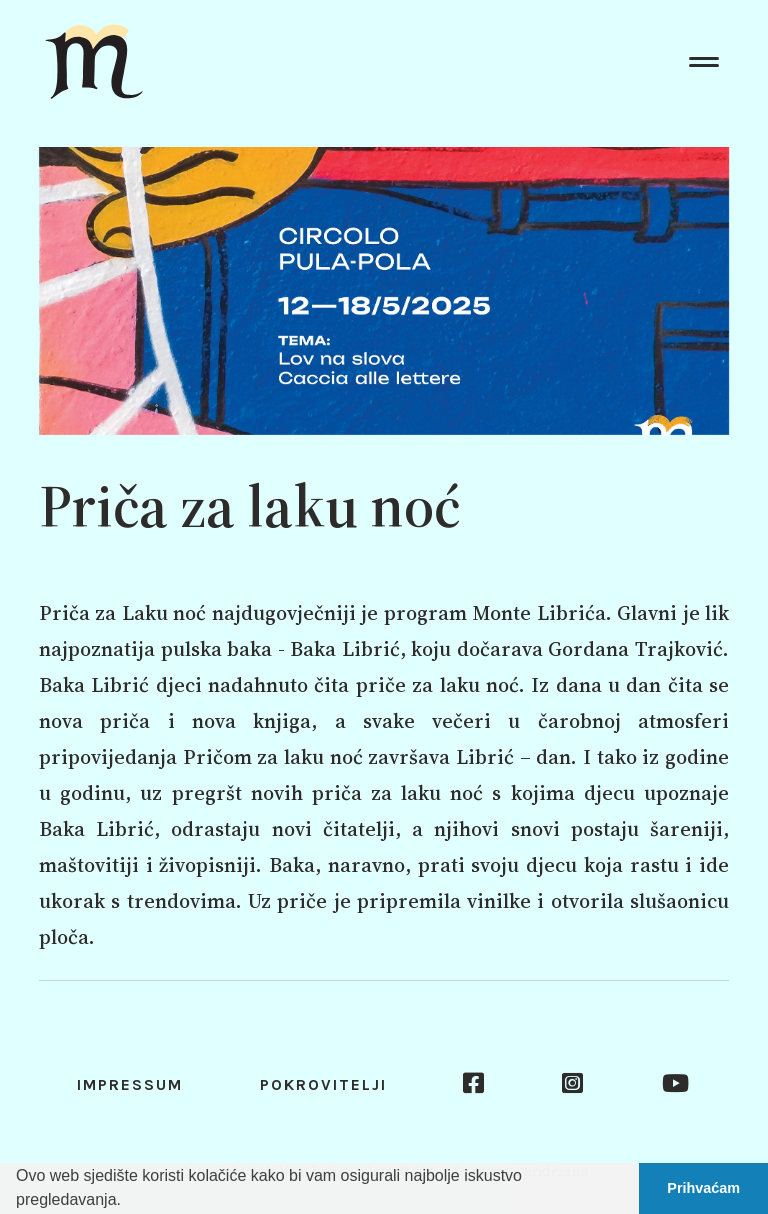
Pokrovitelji (323, 1084)
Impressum (130, 1084)
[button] (128, 1202)
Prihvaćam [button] (703, 1188)
